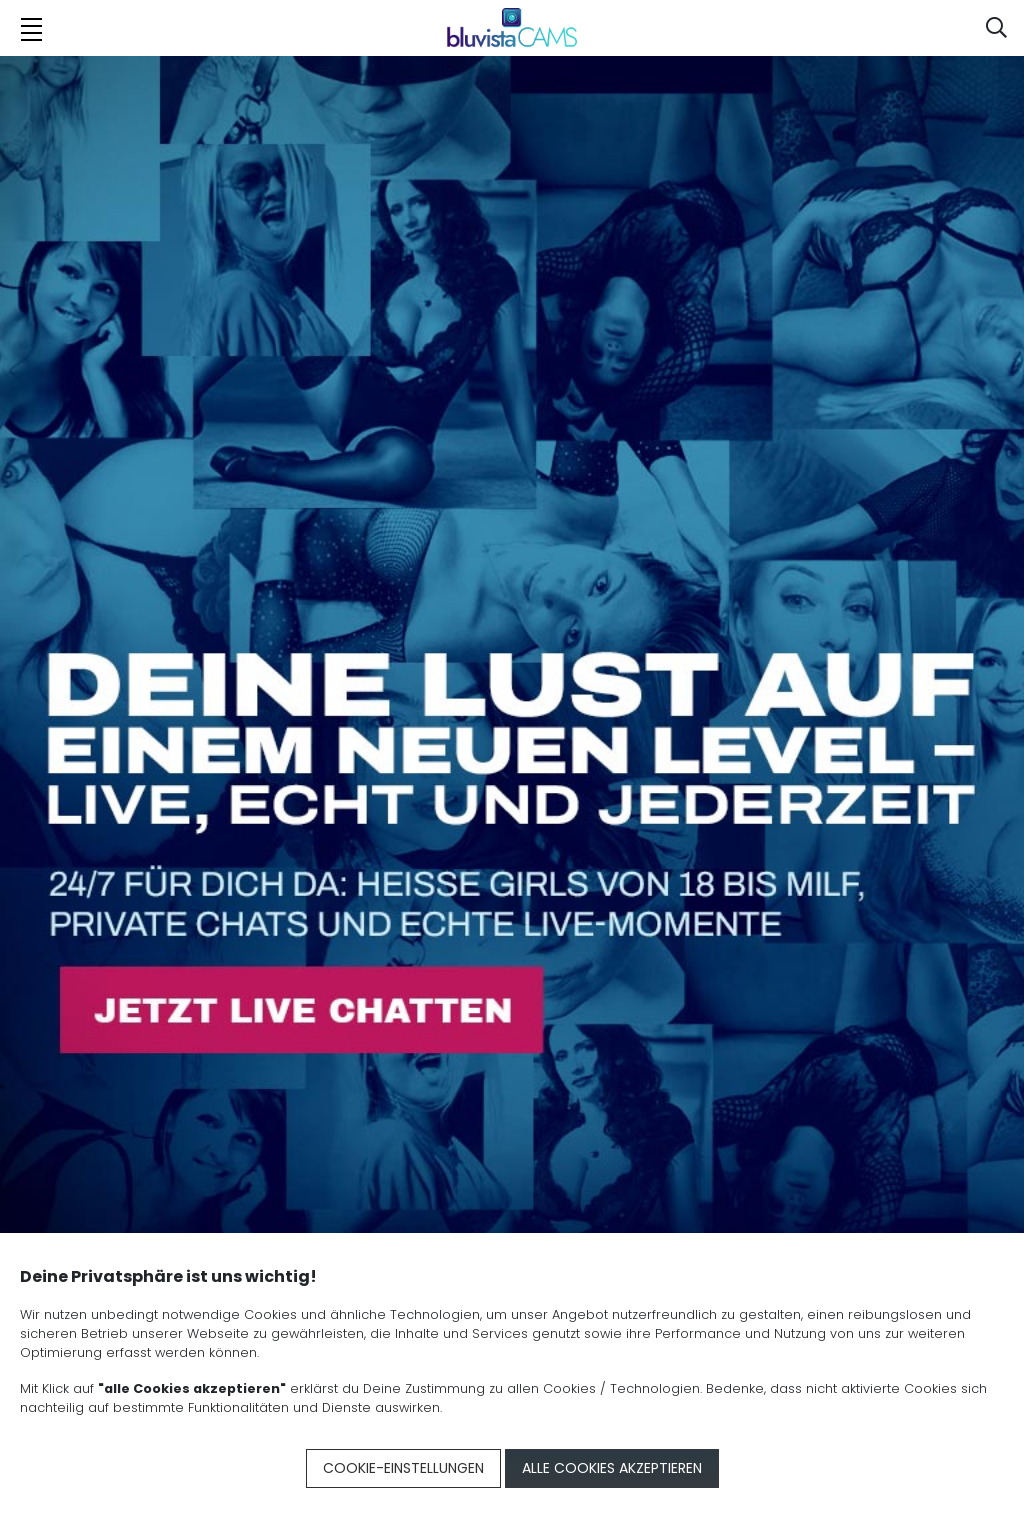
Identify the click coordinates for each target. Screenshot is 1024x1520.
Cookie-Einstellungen (403, 1468)
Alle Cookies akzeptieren (612, 1468)
